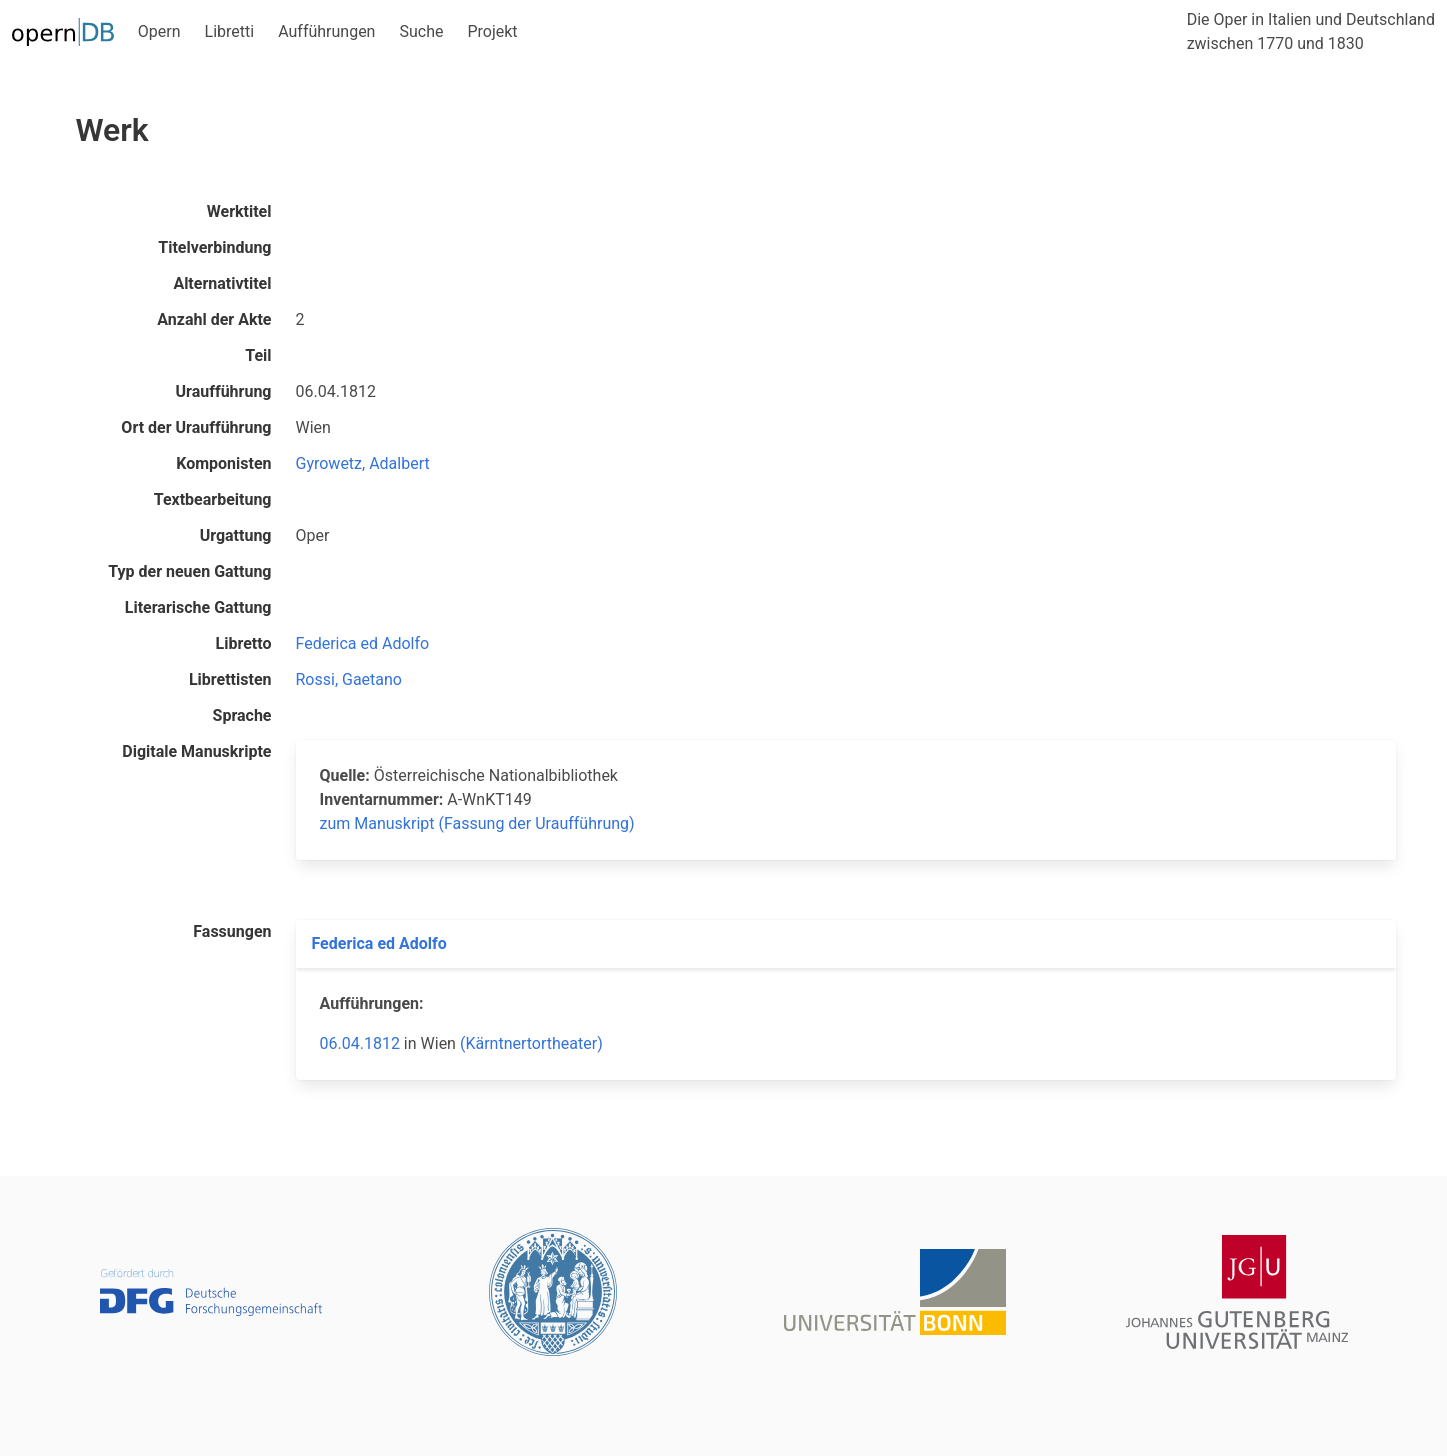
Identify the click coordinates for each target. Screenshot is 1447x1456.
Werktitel (239, 211)
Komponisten (223, 463)
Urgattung (236, 535)
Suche (421, 31)
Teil (258, 355)
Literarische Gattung (198, 607)
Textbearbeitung (213, 499)
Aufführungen (326, 31)
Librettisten (230, 679)
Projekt (492, 31)
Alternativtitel (222, 283)
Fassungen (232, 931)
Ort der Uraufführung (196, 427)
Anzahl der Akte (214, 319)
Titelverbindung (214, 247)
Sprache (242, 715)
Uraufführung (224, 391)
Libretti (230, 31)
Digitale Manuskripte (196, 751)
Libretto (244, 643)
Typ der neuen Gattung (189, 571)
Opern (159, 31)
